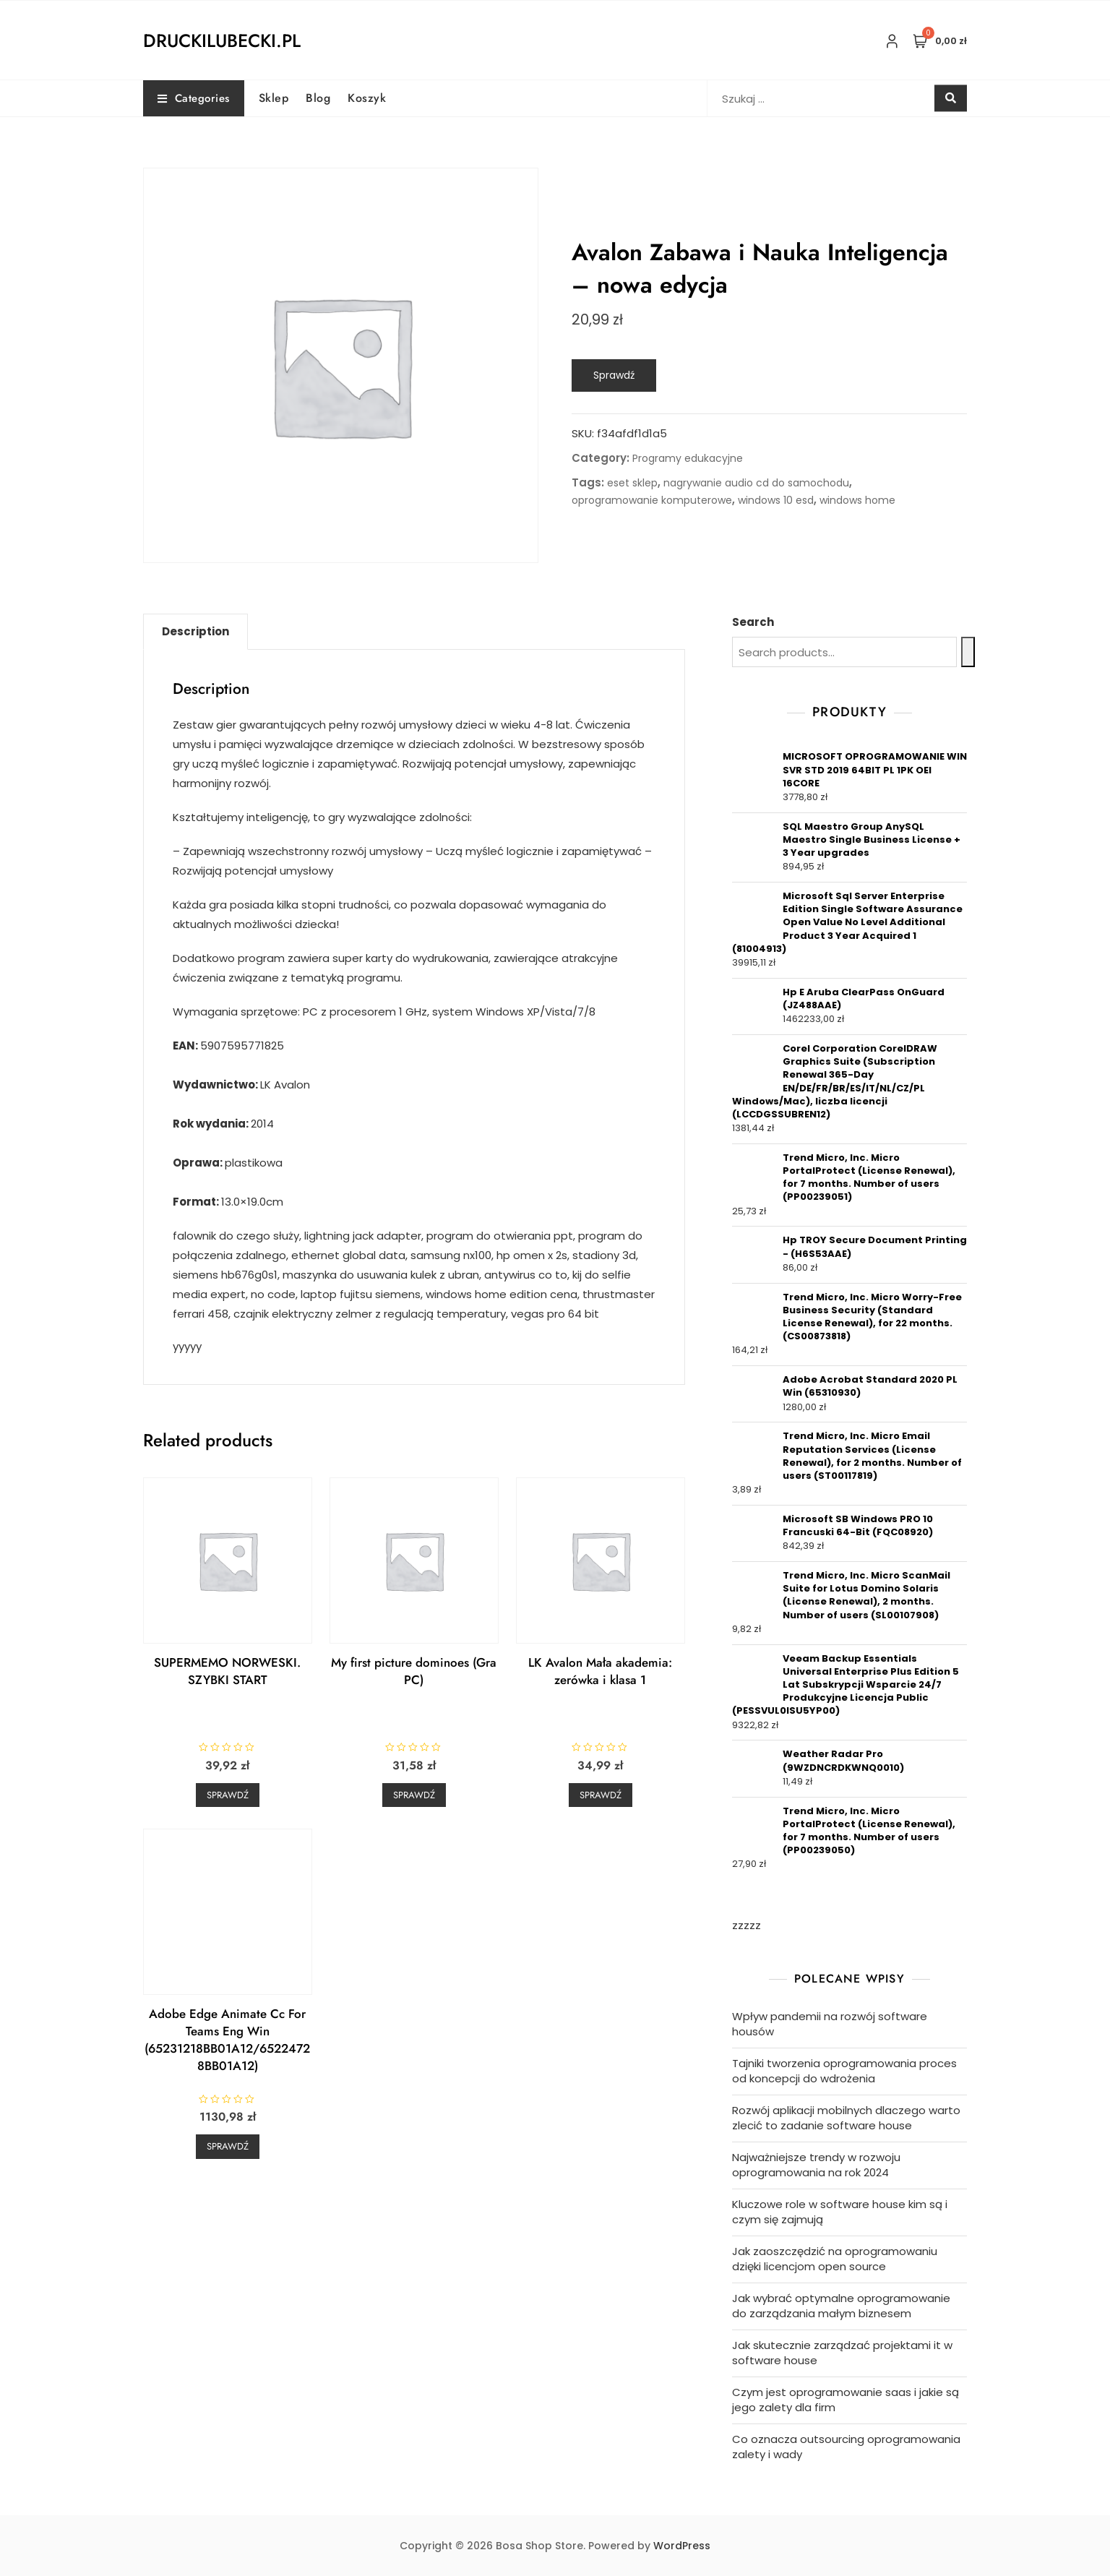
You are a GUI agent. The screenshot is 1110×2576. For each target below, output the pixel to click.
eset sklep (632, 483)
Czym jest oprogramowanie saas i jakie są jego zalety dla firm (845, 2399)
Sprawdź (613, 375)
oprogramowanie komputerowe (652, 500)
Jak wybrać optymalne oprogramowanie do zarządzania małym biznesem (841, 2306)
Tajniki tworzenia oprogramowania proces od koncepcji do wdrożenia (844, 2071)
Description (195, 631)
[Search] (968, 652)
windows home (857, 500)
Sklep (274, 98)
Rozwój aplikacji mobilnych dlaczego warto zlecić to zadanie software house (846, 2118)
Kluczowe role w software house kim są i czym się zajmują (839, 2212)
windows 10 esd (776, 500)
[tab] (195, 632)
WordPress (681, 2545)
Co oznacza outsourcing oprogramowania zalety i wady (846, 2446)
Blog (318, 98)
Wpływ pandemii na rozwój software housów (829, 2024)
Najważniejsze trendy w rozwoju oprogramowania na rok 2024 (816, 2165)
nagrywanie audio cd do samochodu (756, 483)
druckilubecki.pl (222, 40)
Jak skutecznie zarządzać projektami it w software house (842, 2352)
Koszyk (367, 98)
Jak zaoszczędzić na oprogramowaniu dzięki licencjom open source (834, 2259)
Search (753, 622)
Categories (194, 98)
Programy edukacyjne (687, 458)
